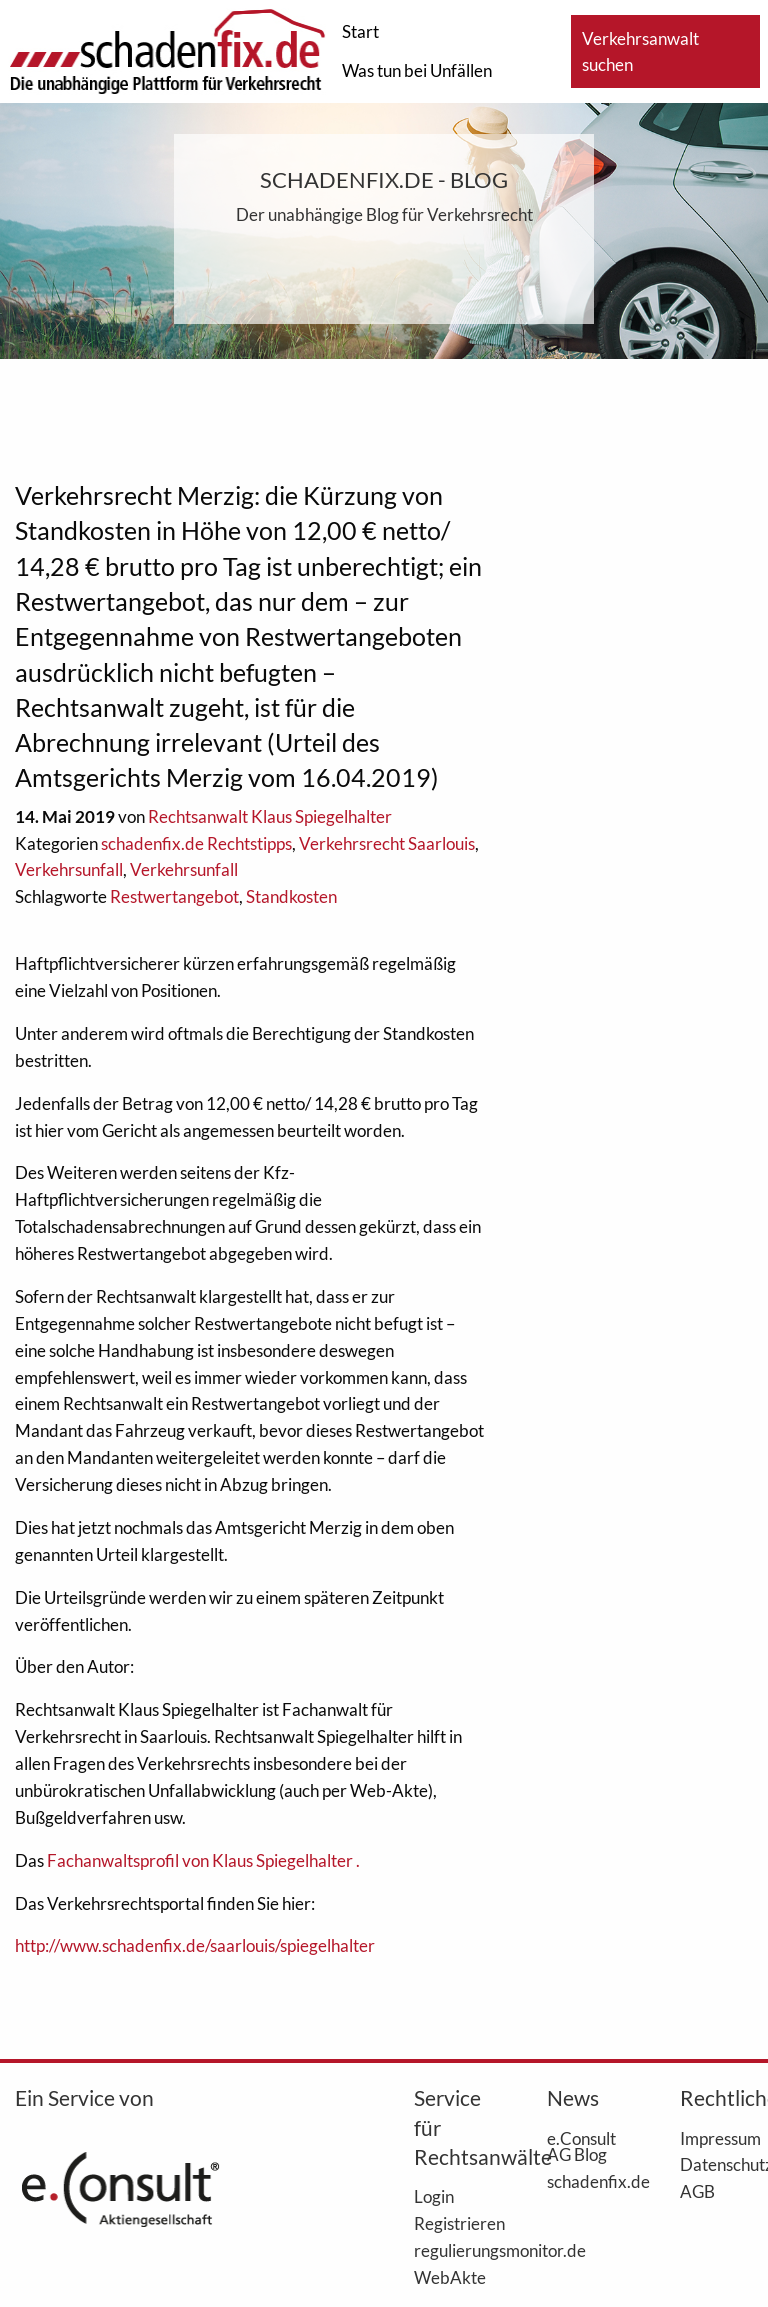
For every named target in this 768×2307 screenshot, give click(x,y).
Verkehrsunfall (69, 869)
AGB (697, 2191)
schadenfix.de (583, 2181)
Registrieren (450, 2223)
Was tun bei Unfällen (417, 70)
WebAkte (450, 2277)
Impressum (716, 2138)
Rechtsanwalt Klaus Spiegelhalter (270, 816)
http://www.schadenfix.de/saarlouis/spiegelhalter (195, 1945)
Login (434, 2196)
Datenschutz (716, 2164)
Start (360, 31)
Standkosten (291, 896)
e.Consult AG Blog (581, 2146)
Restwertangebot (174, 896)
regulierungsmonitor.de (450, 2250)
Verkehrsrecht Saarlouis (387, 843)
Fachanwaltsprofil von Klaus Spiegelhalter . (203, 1860)
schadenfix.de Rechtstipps (196, 843)
